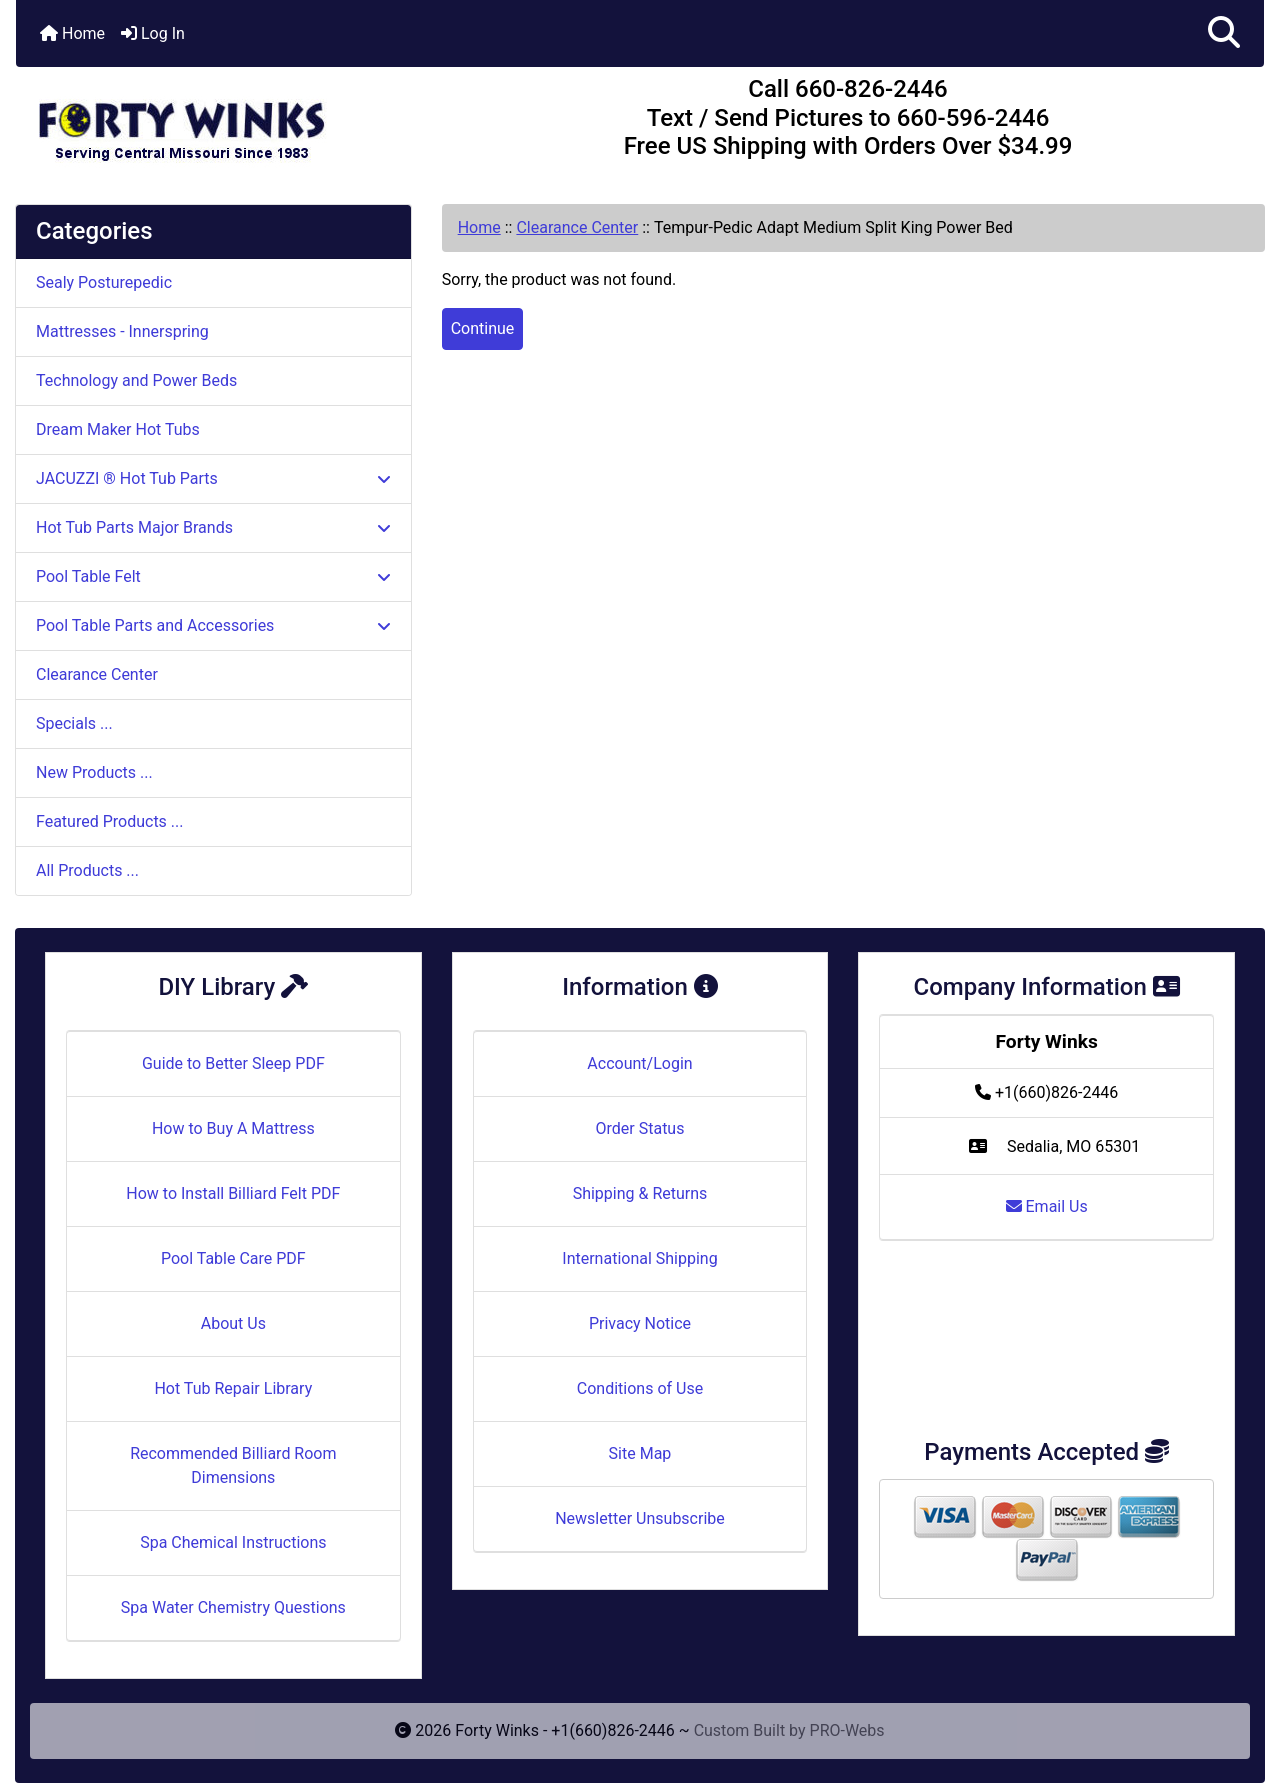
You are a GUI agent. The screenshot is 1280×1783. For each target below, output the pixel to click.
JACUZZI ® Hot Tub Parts (213, 478)
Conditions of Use (640, 1388)
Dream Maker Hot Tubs (118, 429)
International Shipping (639, 1258)
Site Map (640, 1453)
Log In (153, 33)
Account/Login (639, 1063)
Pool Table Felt (213, 576)
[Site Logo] (224, 122)
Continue (483, 328)
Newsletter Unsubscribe (640, 1518)
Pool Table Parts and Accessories (213, 625)
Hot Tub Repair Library (233, 1388)
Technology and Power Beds (136, 380)
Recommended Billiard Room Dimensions (233, 1465)
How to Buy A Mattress (233, 1128)
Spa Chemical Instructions (233, 1542)
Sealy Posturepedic (104, 282)
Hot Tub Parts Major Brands (213, 527)
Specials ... (74, 723)
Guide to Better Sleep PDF (233, 1063)
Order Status (640, 1128)
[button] (1224, 33)
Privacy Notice (640, 1323)
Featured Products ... (110, 821)
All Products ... (87, 870)
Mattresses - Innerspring (122, 331)
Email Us (1047, 1206)
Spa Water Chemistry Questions (233, 1607)
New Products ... (94, 772)
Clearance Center (577, 227)
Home (72, 33)
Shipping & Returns (640, 1193)
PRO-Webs (847, 1730)
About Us (233, 1323)
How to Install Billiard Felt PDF (233, 1193)
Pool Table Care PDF (233, 1258)
